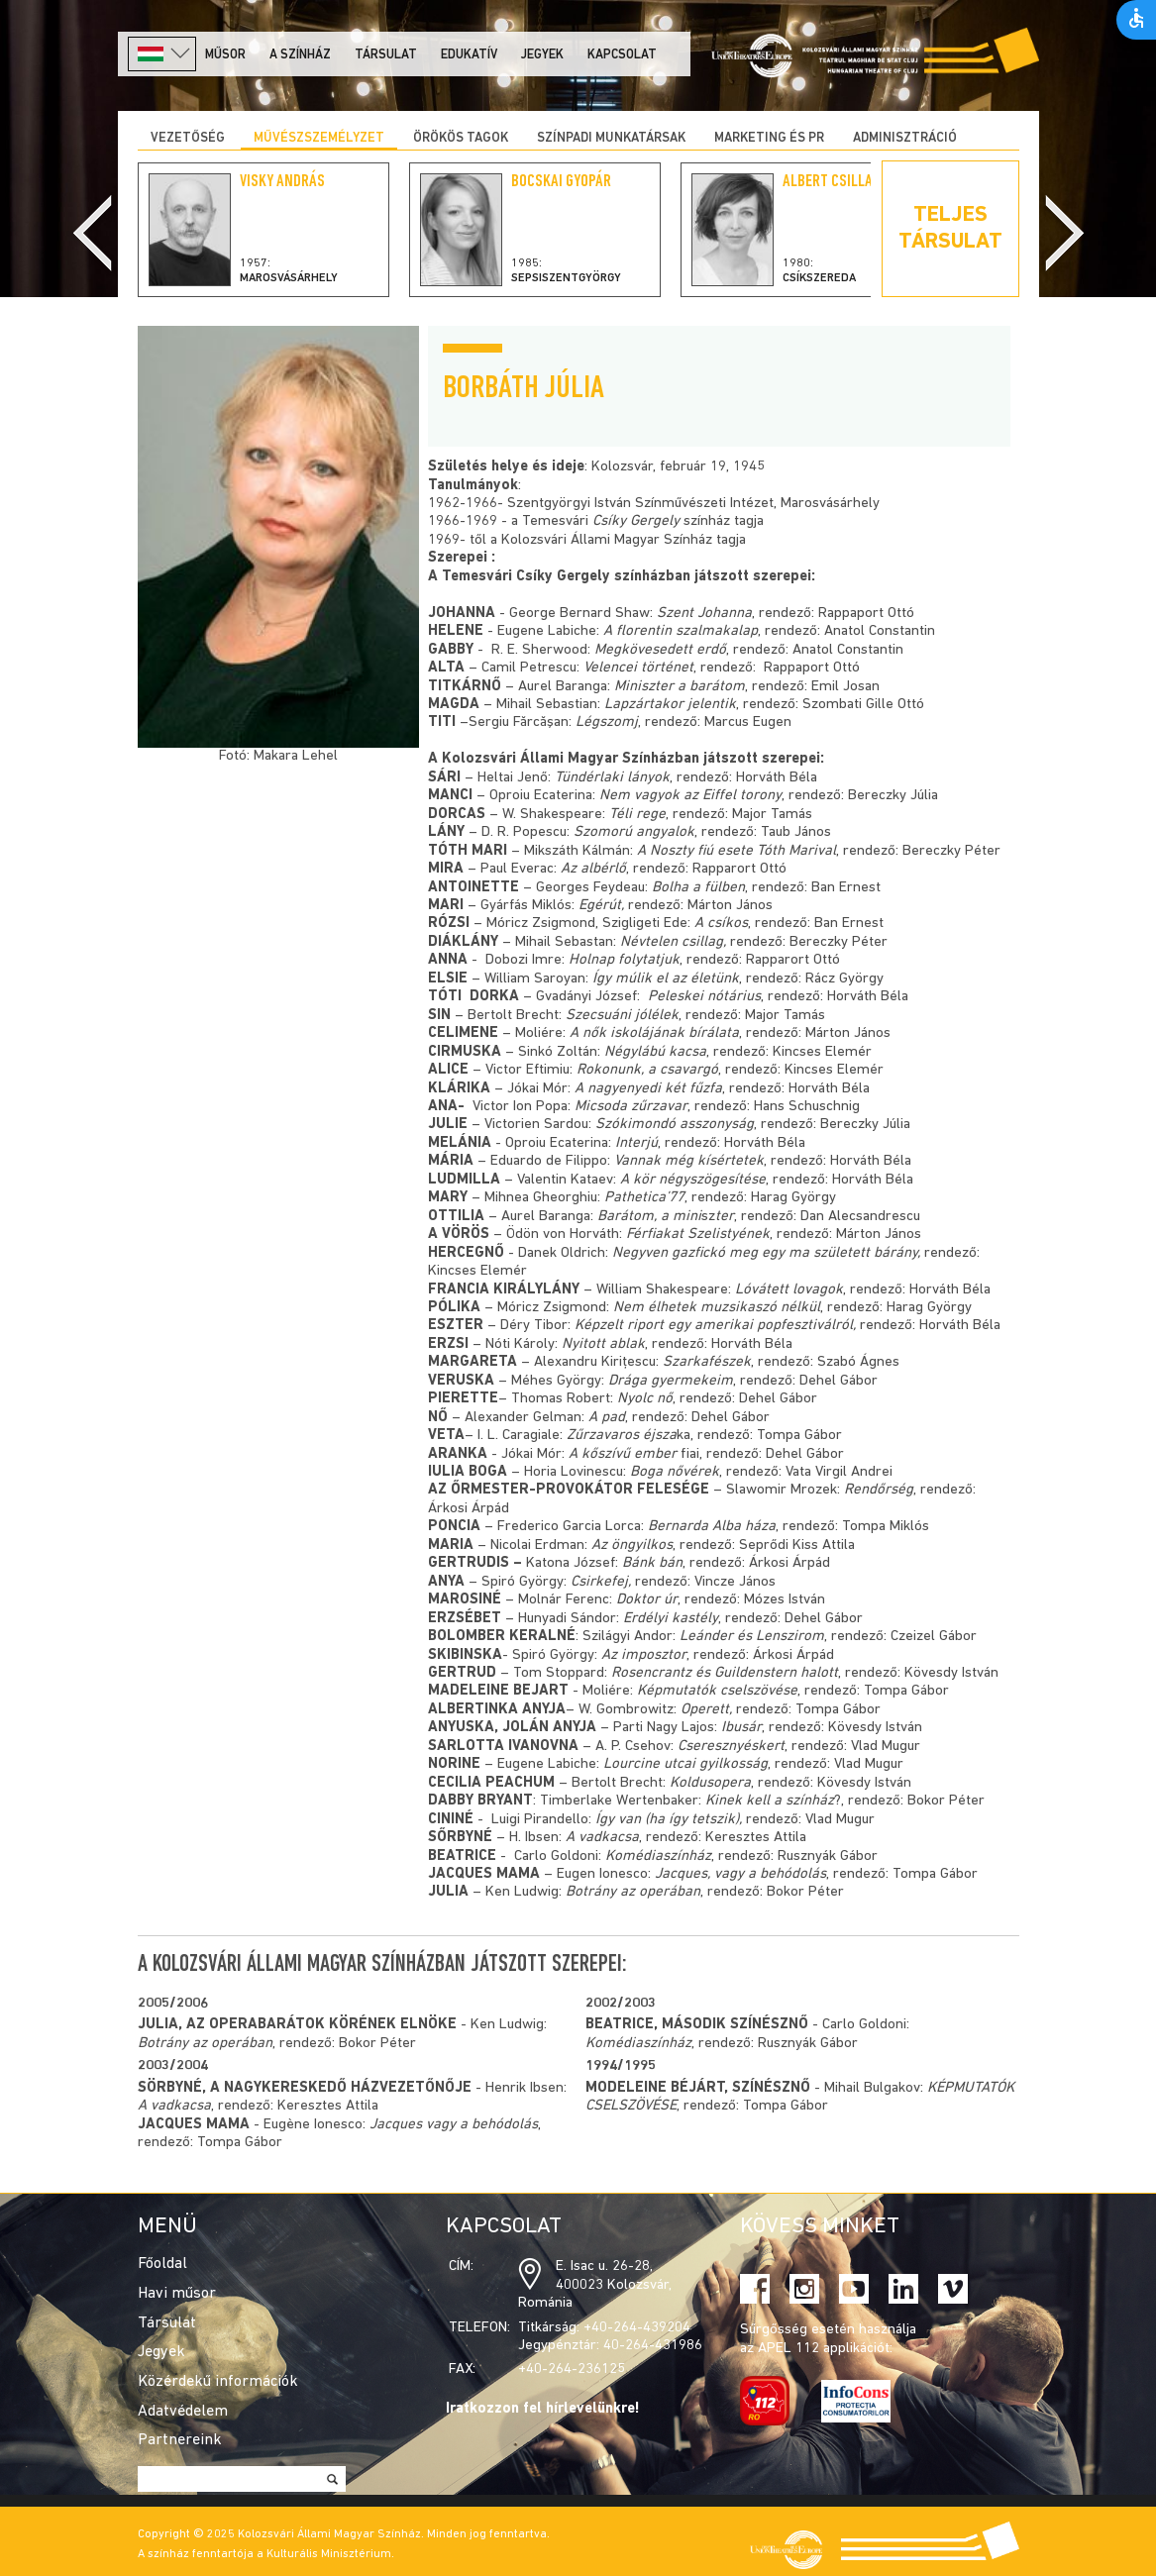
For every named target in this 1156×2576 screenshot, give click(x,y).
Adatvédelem (183, 2412)
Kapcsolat (622, 55)
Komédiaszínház (638, 2043)
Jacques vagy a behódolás (453, 2124)
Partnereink (180, 2440)
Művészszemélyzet (319, 138)
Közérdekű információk (218, 2382)
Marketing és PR (769, 138)
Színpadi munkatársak (611, 138)
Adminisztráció (905, 138)
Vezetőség (188, 138)
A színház (300, 55)
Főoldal (162, 2264)
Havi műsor (177, 2294)
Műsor (225, 55)
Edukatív (469, 55)
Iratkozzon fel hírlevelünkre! (543, 2409)
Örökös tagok (460, 138)
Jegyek (542, 55)
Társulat (386, 55)
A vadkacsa (174, 2106)
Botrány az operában (205, 2043)
